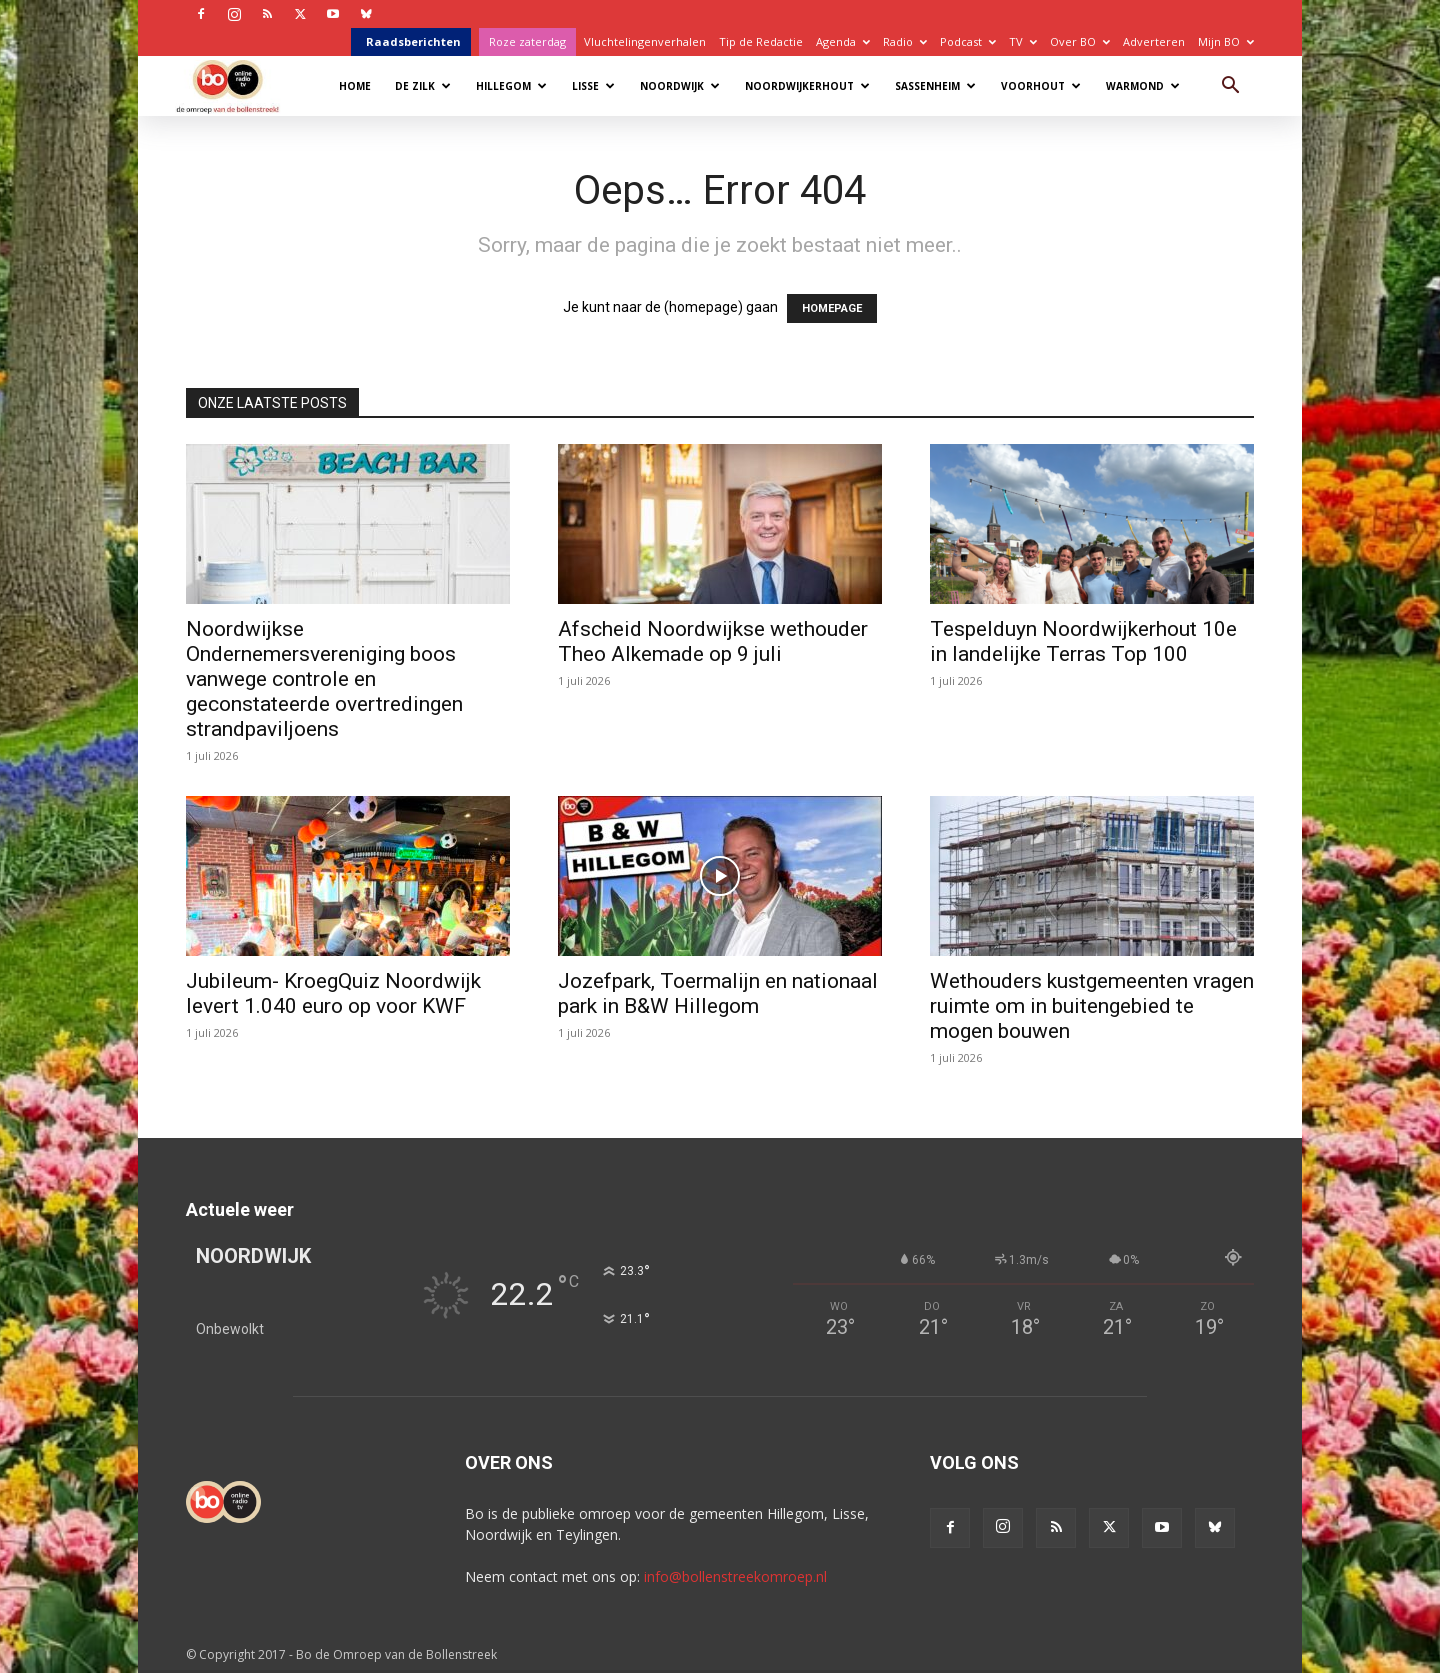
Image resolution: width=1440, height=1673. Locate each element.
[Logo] (237, 85)
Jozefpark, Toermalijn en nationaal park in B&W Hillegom (718, 993)
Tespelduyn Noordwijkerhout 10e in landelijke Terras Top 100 (1083, 641)
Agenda (843, 41)
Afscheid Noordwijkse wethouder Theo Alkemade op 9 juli (713, 641)
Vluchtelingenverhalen (645, 41)
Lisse (593, 86)
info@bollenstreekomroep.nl (735, 1576)
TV (1023, 41)
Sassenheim (935, 86)
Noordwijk (680, 86)
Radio (905, 41)
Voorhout (1041, 86)
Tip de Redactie (761, 41)
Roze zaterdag (527, 41)
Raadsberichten (413, 41)
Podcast (968, 41)
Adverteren (1154, 41)
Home (355, 86)
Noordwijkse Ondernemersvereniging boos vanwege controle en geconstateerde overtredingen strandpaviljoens (324, 679)
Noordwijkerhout (807, 86)
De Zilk (423, 86)
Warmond (1143, 86)
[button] (1230, 87)
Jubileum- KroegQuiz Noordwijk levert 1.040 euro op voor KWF (333, 993)
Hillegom (511, 86)
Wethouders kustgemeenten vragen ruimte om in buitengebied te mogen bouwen (1092, 1006)
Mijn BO (1226, 41)
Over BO (1080, 41)
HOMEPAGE (832, 308)
